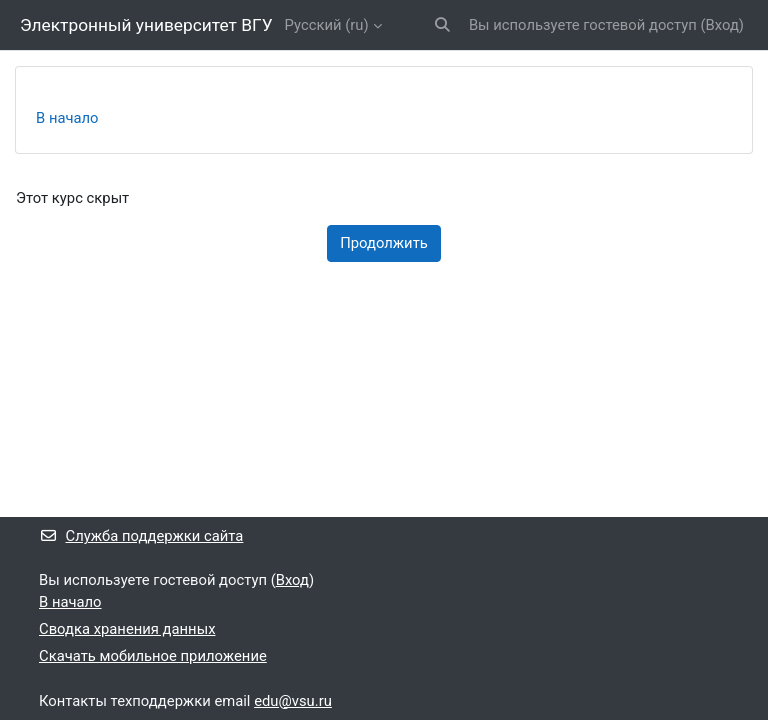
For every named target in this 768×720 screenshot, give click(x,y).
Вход (722, 25)
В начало (67, 118)
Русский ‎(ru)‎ (327, 25)
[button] (442, 25)
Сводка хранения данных (127, 629)
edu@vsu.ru (293, 701)
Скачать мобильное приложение (153, 656)
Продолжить (384, 243)
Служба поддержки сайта (141, 536)
